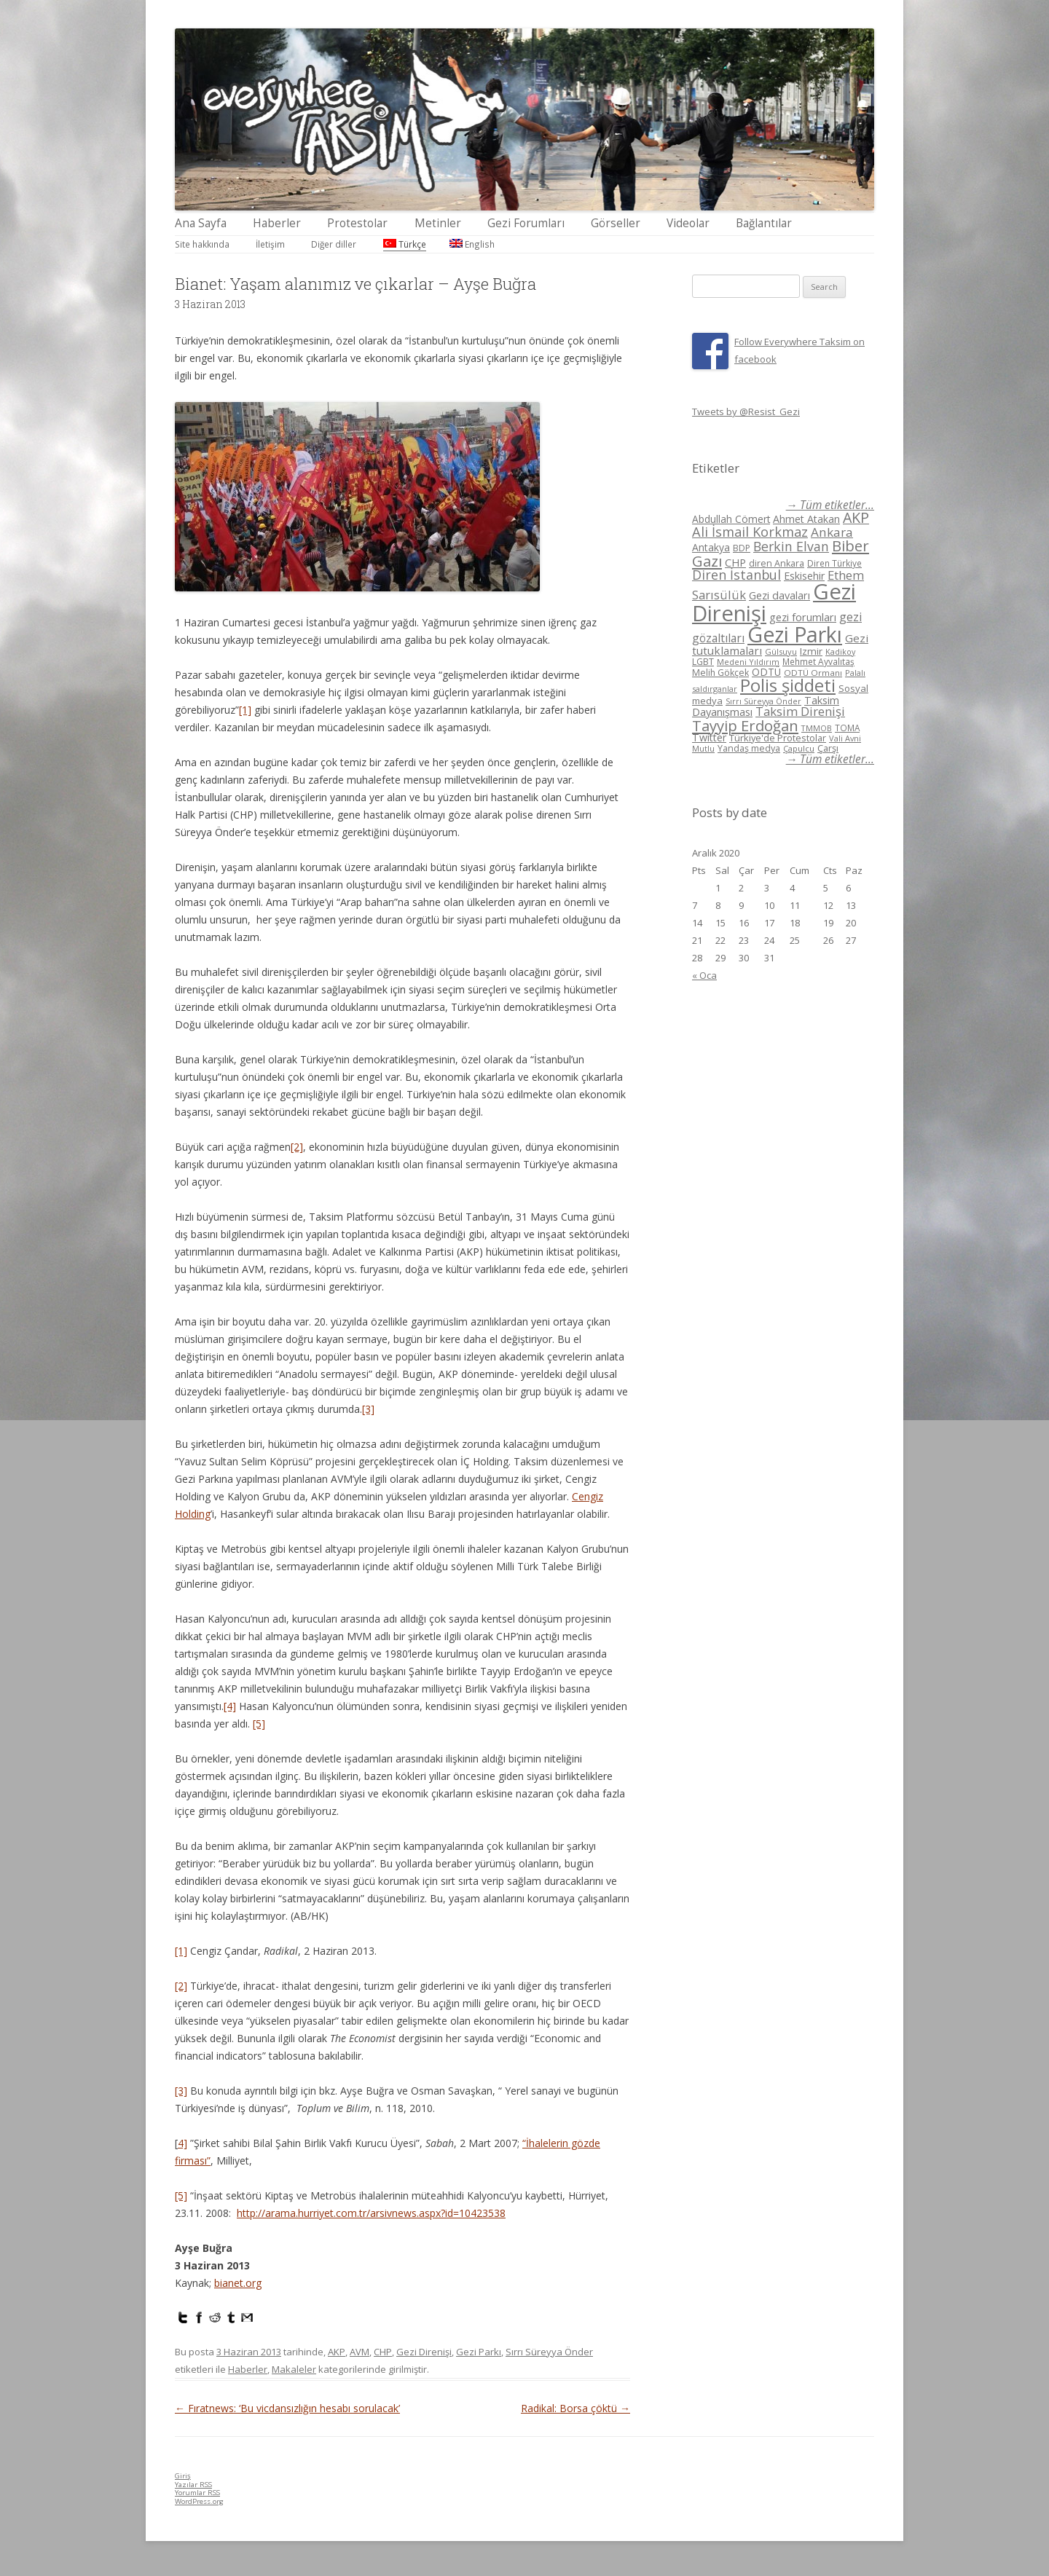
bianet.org (238, 2283)
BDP (741, 548)
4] (182, 2143)
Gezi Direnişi (424, 2351)
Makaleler (294, 2369)
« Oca (704, 975)
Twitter (709, 737)
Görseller (615, 223)
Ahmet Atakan (806, 519)
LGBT (703, 661)
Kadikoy (840, 651)
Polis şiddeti (788, 685)
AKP (336, 2351)
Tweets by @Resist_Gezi (746, 411)
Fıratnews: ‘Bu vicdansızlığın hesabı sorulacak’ (287, 2408)
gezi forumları (802, 617)
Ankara (832, 532)
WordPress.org (199, 2501)
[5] (259, 1723)
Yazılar (193, 2484)
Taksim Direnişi (800, 711)
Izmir (811, 651)
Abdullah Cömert (731, 519)
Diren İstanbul (736, 574)
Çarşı (827, 748)
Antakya (711, 547)
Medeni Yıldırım (748, 661)
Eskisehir (804, 576)
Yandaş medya (749, 748)
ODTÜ (766, 672)
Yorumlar (197, 2492)
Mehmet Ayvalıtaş (818, 661)
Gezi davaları (779, 595)
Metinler (438, 223)
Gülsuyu (781, 651)
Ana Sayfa (201, 223)
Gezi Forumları (526, 223)
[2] (297, 1147)
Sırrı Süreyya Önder (549, 2351)
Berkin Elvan (791, 546)
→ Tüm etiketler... (830, 505)
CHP (383, 2351)
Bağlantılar (764, 223)
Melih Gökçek (720, 672)
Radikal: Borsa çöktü (575, 2408)
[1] (245, 710)
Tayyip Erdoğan (745, 725)
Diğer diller (333, 244)
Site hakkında (202, 244)
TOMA (847, 727)
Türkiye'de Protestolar (777, 737)
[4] (230, 1706)
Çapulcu (798, 748)
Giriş (183, 2476)
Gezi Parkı (478, 2351)
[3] (368, 1409)
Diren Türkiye (834, 563)
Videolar (688, 223)
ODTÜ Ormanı (813, 672)
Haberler (277, 223)
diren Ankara (776, 563)
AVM (359, 2351)
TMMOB (816, 727)
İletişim (270, 244)
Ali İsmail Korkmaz (750, 531)
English (472, 244)
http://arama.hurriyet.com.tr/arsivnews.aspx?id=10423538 (371, 2213)
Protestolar (357, 223)
